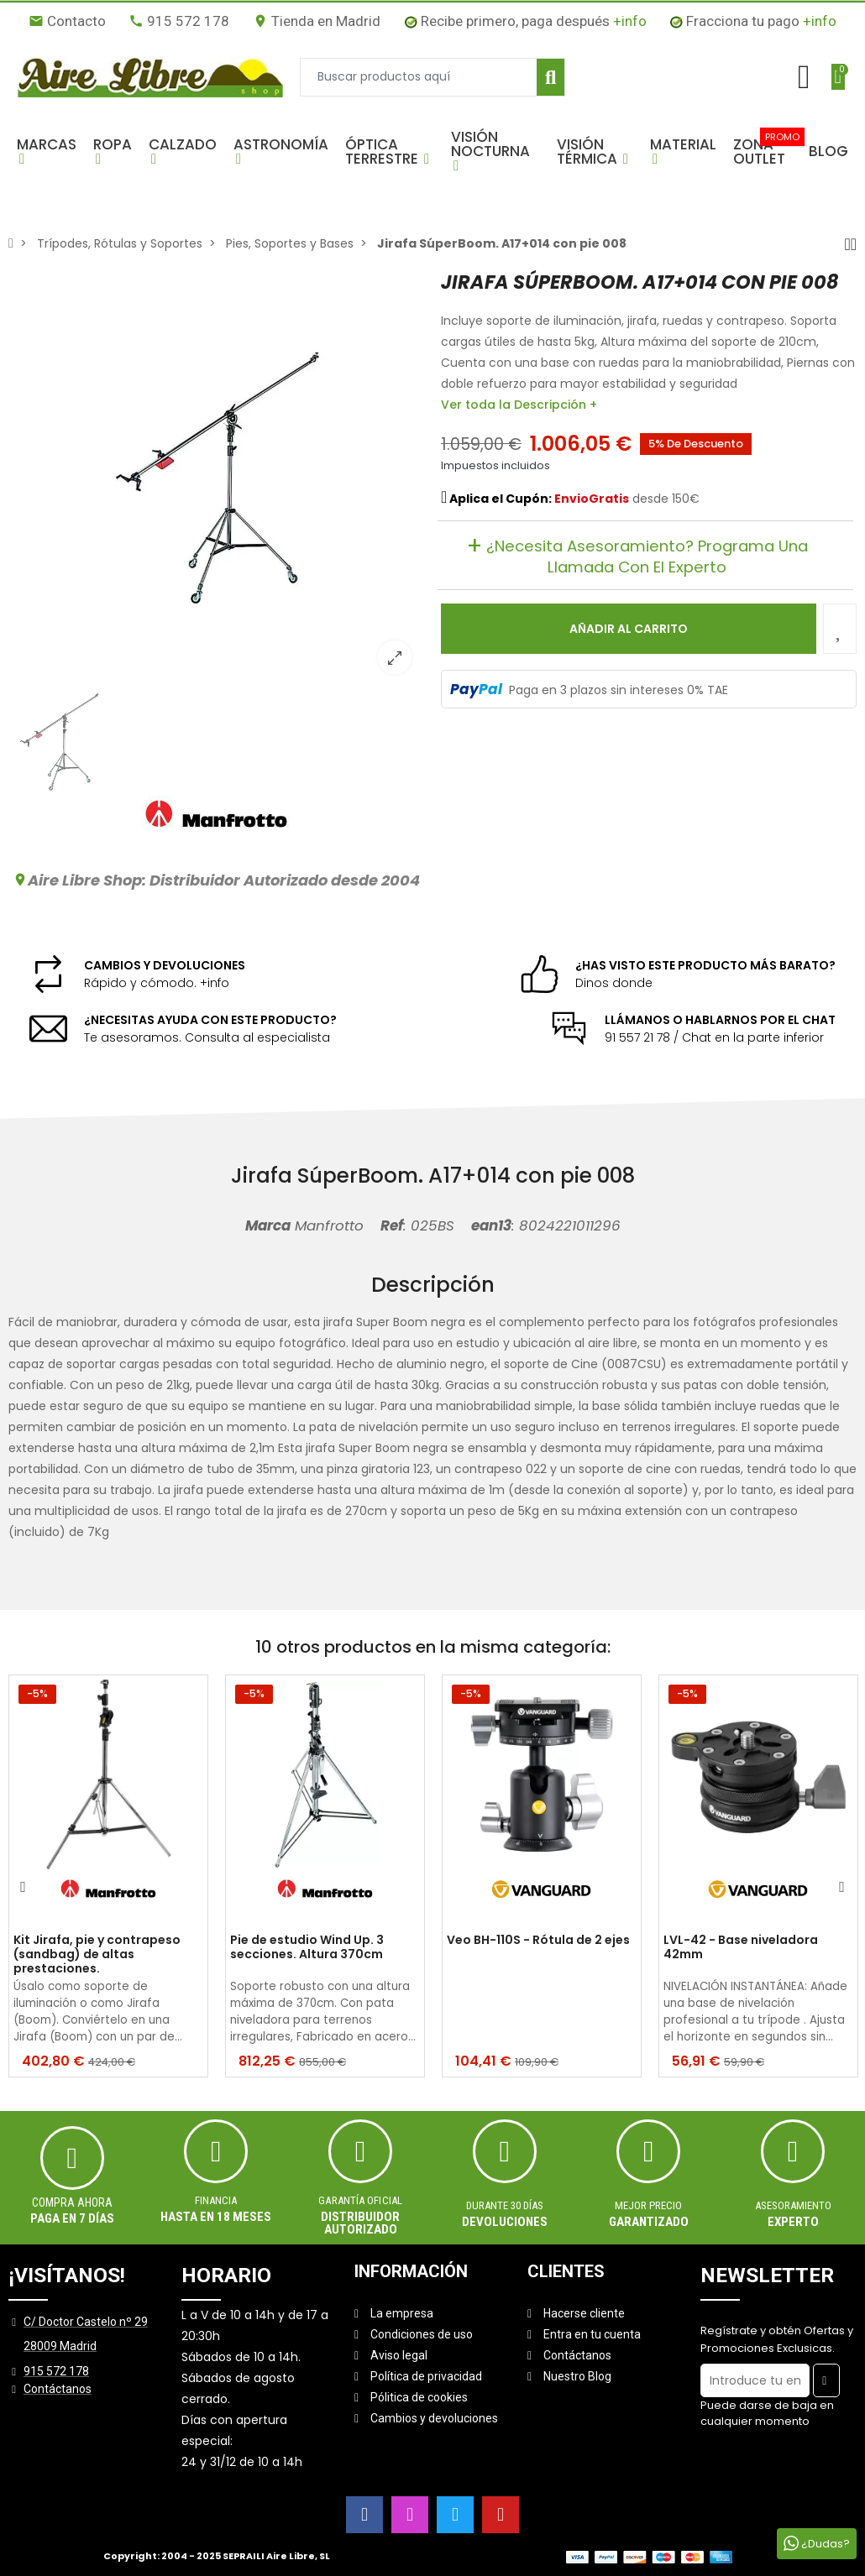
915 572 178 (178, 21)
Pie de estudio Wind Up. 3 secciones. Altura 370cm (307, 1947)
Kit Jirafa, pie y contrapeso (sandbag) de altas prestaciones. (97, 1954)
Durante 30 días (504, 2205)
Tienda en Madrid (316, 21)
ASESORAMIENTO (793, 2205)
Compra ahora (72, 2202)
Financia (216, 2200)
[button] (46, 151)
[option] (216, 479)
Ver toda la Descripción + (519, 404)
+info (630, 21)
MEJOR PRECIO (648, 2205)
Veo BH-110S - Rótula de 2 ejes (538, 1940)
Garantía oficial (360, 2200)
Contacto (67, 21)
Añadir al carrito (628, 628)
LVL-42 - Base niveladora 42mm (740, 1947)
